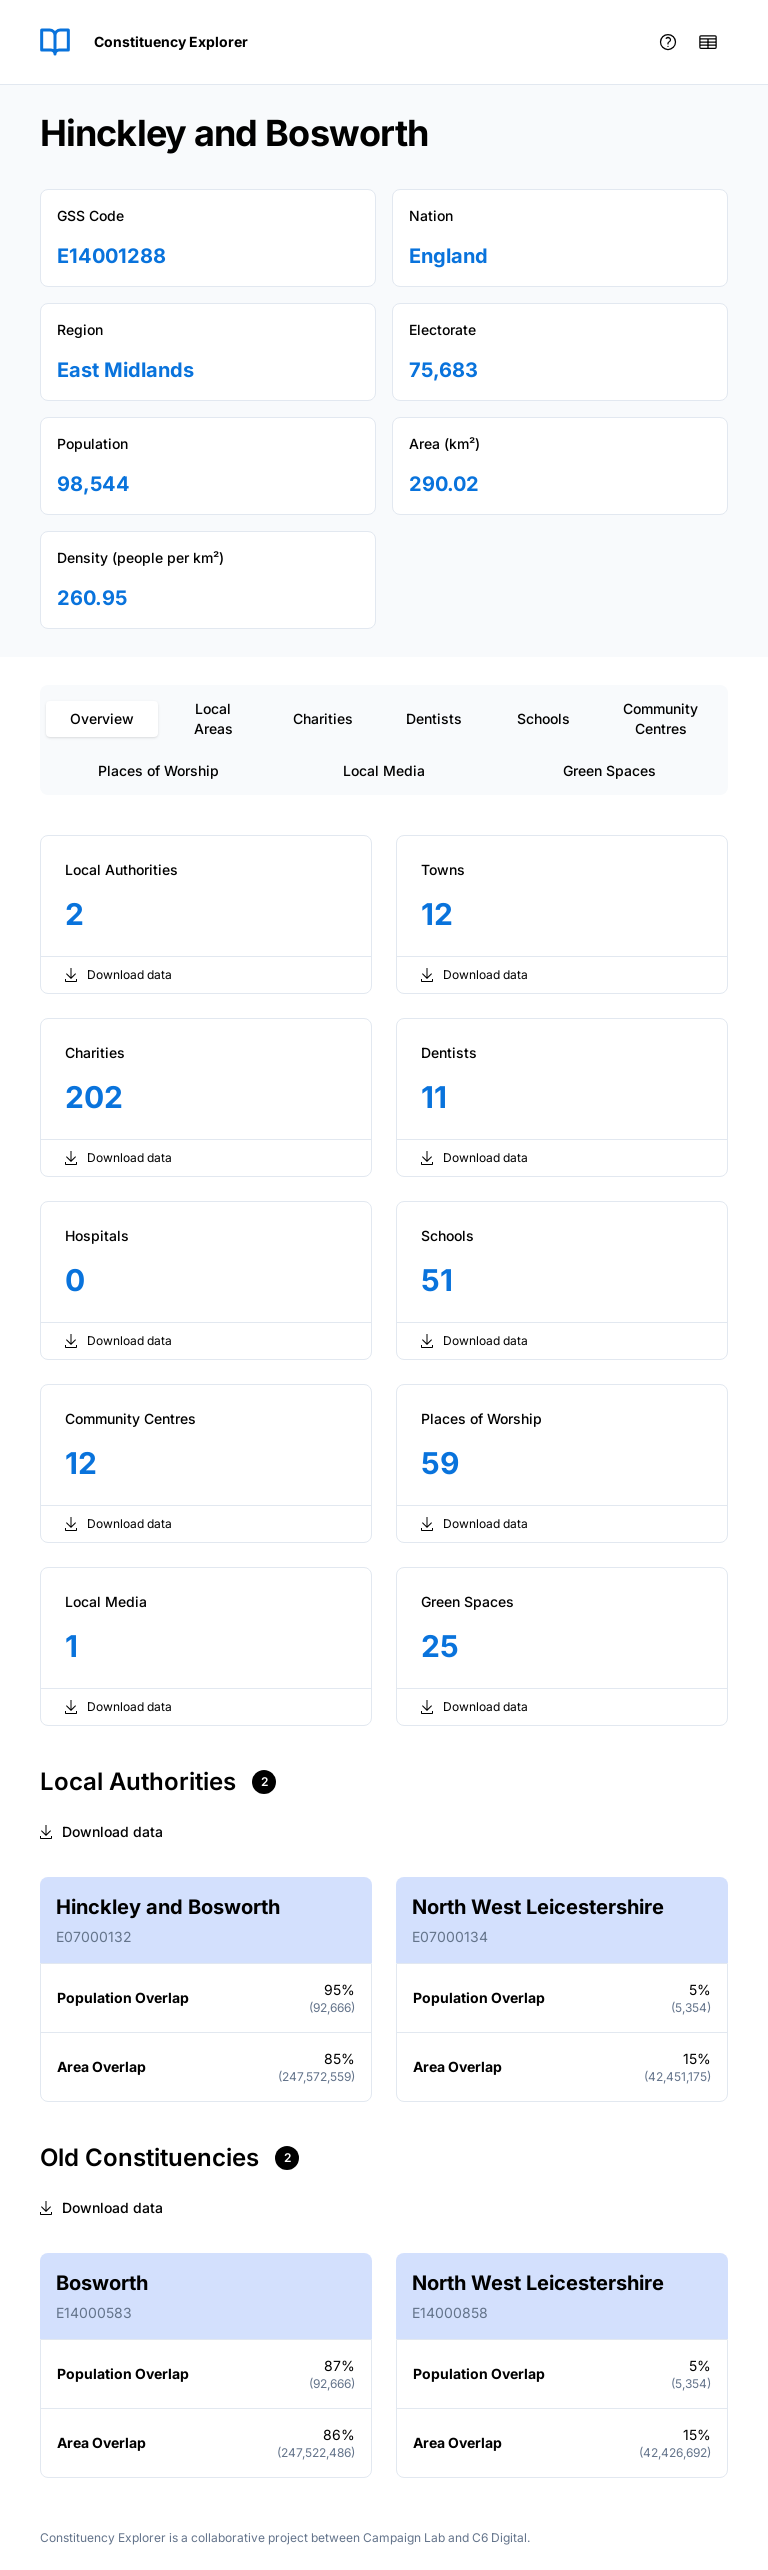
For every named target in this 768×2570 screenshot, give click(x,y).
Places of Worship (158, 770)
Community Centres (660, 718)
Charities (323, 718)
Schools (543, 718)
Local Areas (213, 718)
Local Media (384, 770)
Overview (102, 718)
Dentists (434, 718)
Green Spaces (609, 770)
